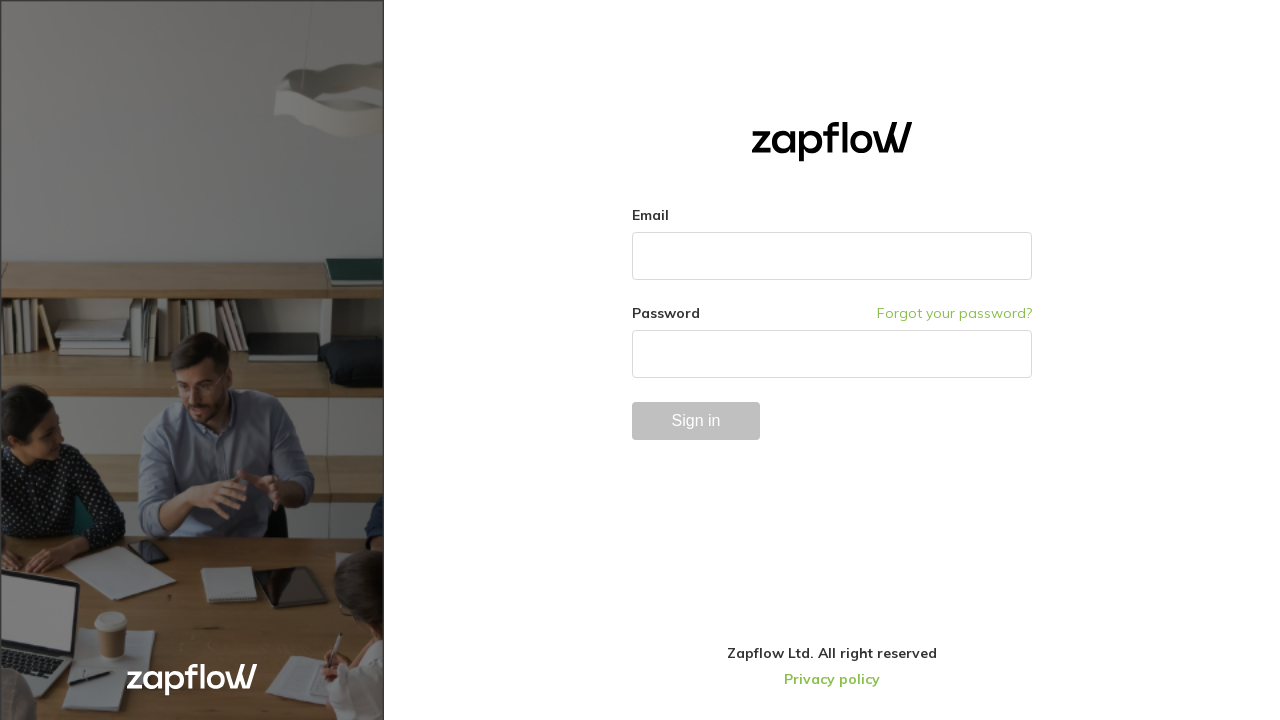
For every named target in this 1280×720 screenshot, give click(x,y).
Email (650, 215)
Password (666, 313)
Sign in (696, 420)
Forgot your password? (954, 313)
